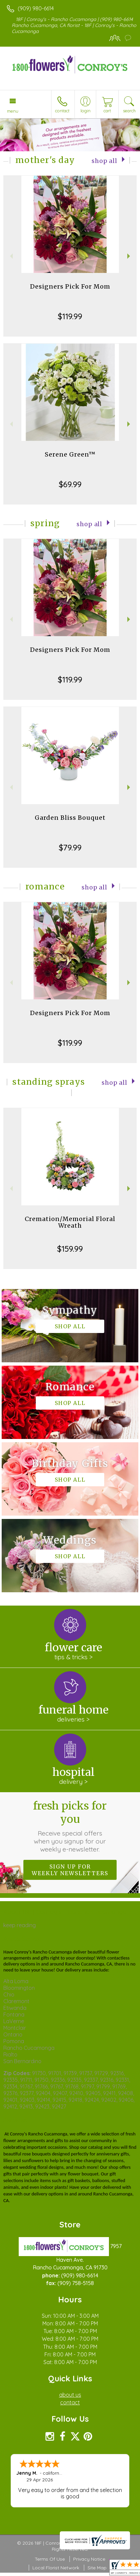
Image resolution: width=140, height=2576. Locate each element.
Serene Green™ (70, 454)
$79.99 (70, 847)
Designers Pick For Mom (70, 286)
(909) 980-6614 (36, 8)
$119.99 (70, 316)
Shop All (104, 161)
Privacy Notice (89, 2559)
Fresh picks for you (70, 1826)
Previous (10, 256)
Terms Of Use (50, 2559)
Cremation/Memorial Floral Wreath (70, 1222)
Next (129, 256)
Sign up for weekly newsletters (70, 1870)
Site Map (97, 2568)
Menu (12, 111)
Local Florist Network (55, 2568)
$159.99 (70, 1249)
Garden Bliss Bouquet (70, 817)
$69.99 (70, 484)
